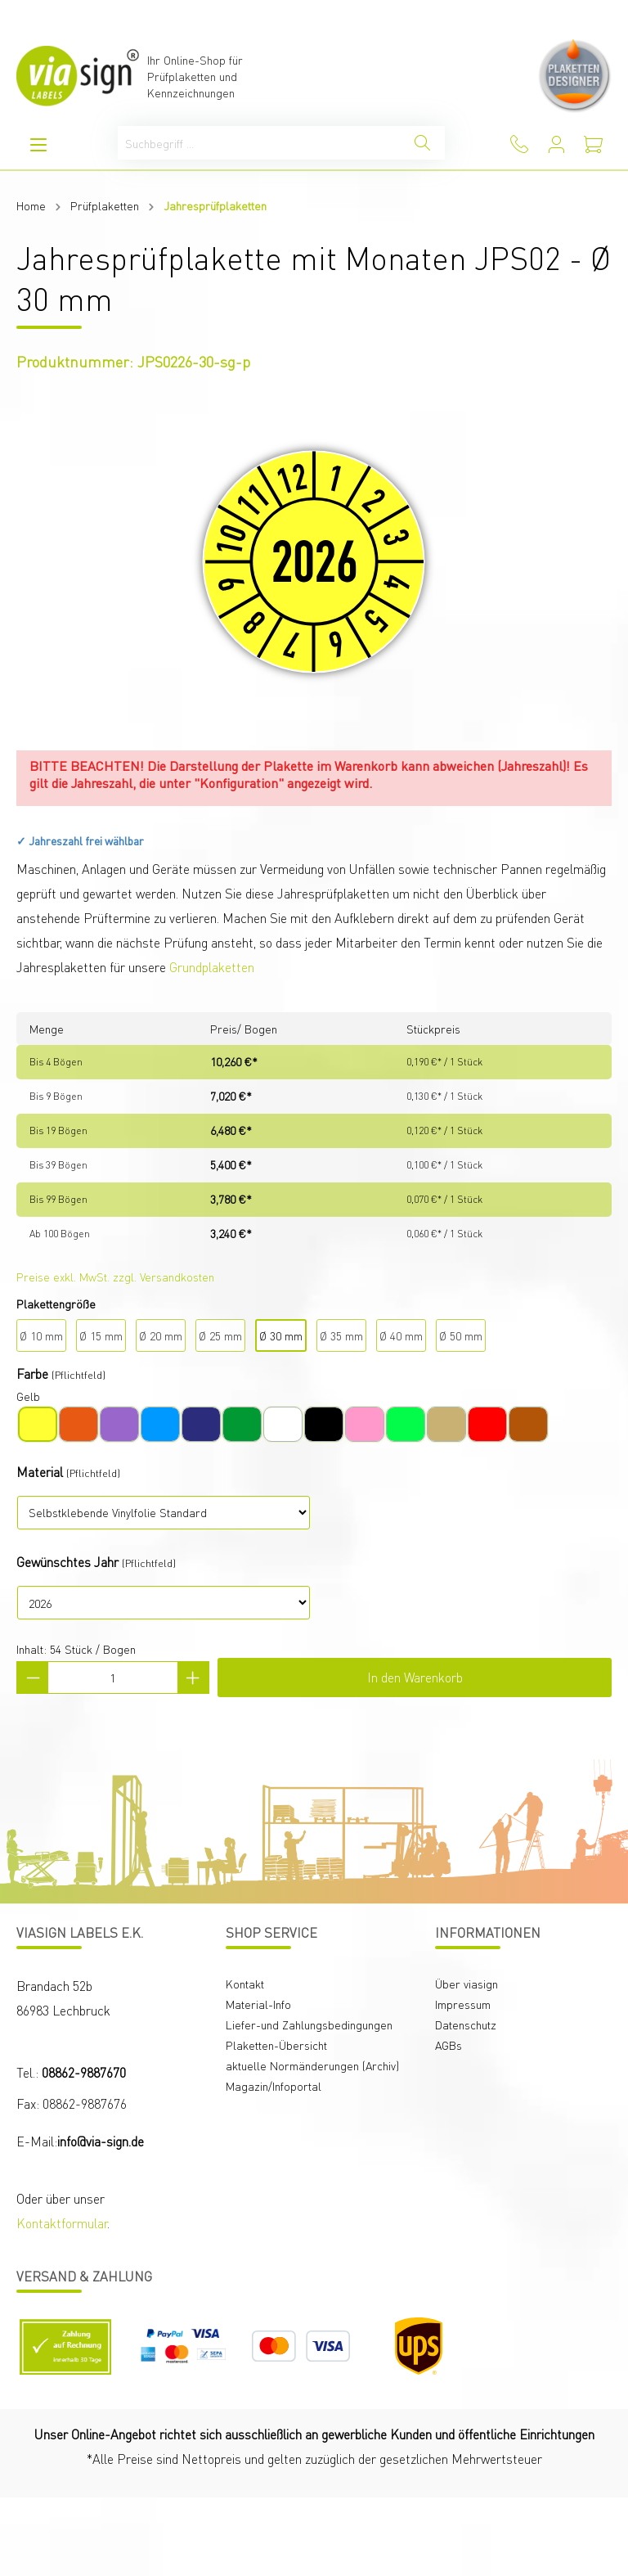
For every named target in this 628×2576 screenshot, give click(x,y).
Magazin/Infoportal (273, 2085)
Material (39, 1471)
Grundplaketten (211, 966)
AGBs (448, 2045)
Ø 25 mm (220, 1335)
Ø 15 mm (101, 1335)
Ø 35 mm (341, 1335)
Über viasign (466, 1983)
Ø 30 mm (281, 1335)
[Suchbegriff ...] (259, 143)
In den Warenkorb (415, 1677)
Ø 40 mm (401, 1335)
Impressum (463, 2004)
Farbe (32, 1373)
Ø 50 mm (460, 1335)
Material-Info (258, 2004)
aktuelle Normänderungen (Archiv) (312, 2065)
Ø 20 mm (160, 1335)
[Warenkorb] (593, 144)
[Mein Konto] (556, 144)
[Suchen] (422, 143)
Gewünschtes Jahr (67, 1561)
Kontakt (245, 1983)
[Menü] (38, 144)
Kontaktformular (61, 2222)
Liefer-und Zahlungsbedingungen (309, 2024)
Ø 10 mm (41, 1335)
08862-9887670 (84, 2072)
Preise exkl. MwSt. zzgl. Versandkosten (115, 1276)
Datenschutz (465, 2024)
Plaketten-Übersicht (276, 2045)
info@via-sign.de (100, 2141)
